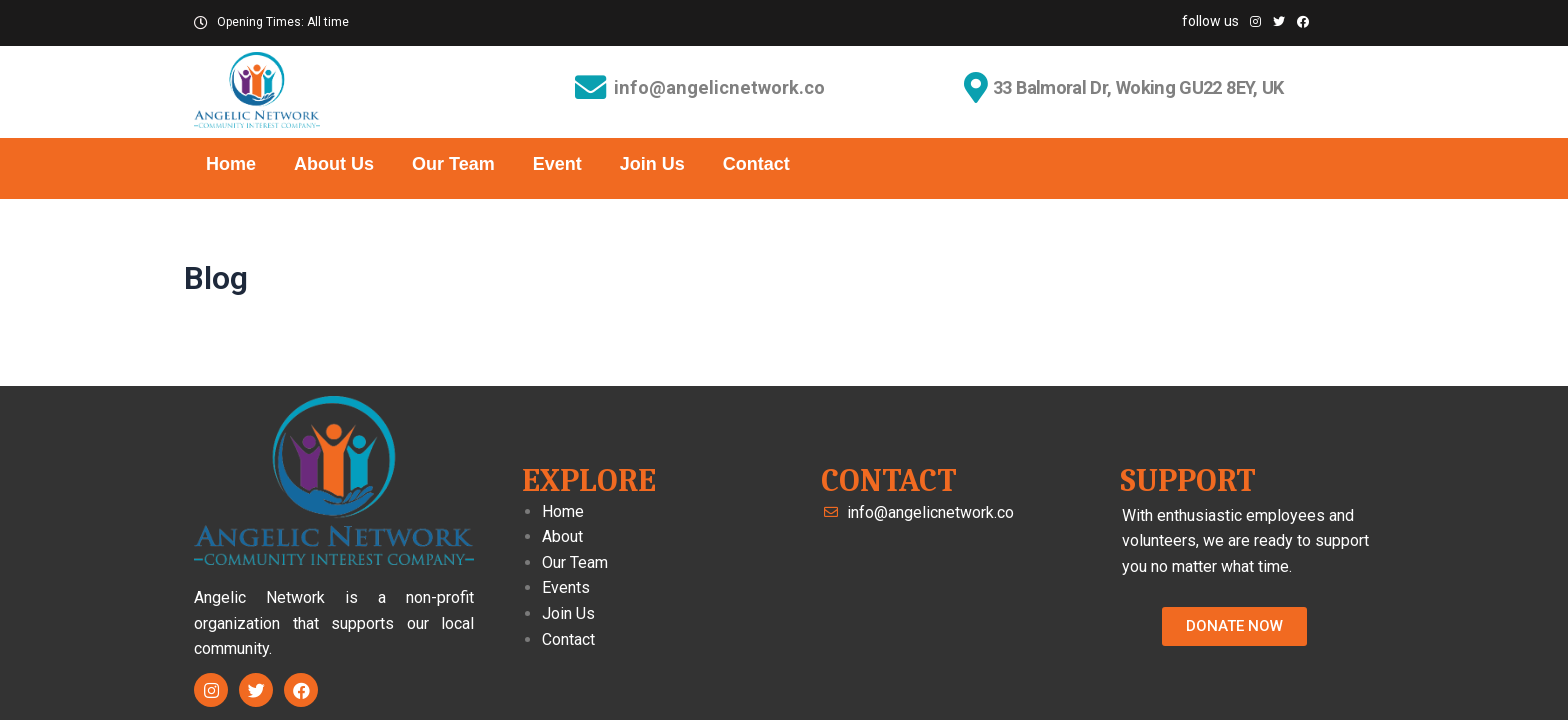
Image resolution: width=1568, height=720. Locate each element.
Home (231, 164)
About (562, 536)
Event (557, 164)
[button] (1234, 626)
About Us (334, 164)
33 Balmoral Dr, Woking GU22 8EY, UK (1142, 87)
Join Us (652, 164)
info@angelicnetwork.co (720, 88)
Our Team (453, 164)
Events (566, 587)
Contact (756, 164)
